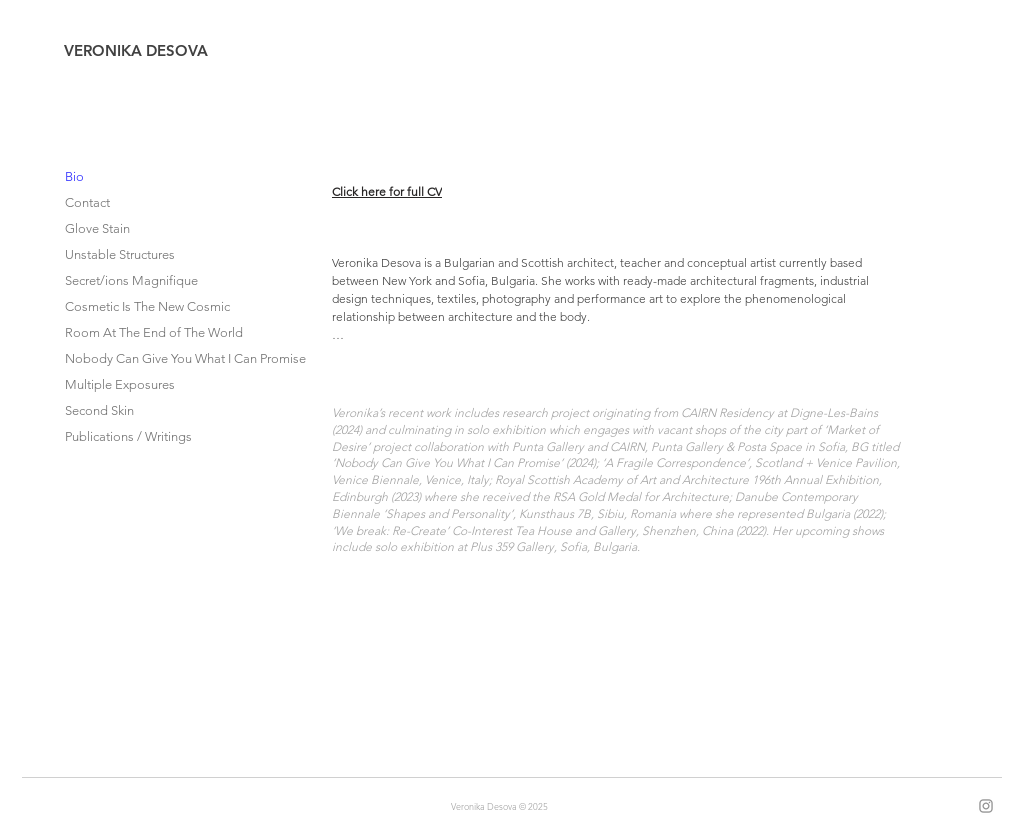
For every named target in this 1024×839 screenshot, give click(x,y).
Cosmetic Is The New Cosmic (147, 306)
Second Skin (99, 410)
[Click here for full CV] (403, 191)
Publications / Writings (128, 436)
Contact (87, 202)
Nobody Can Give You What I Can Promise (156, 358)
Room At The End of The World (154, 332)
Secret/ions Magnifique (131, 280)
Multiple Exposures (120, 384)
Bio (74, 176)
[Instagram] (986, 806)
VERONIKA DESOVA (136, 50)
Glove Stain (97, 228)
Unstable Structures (120, 254)
